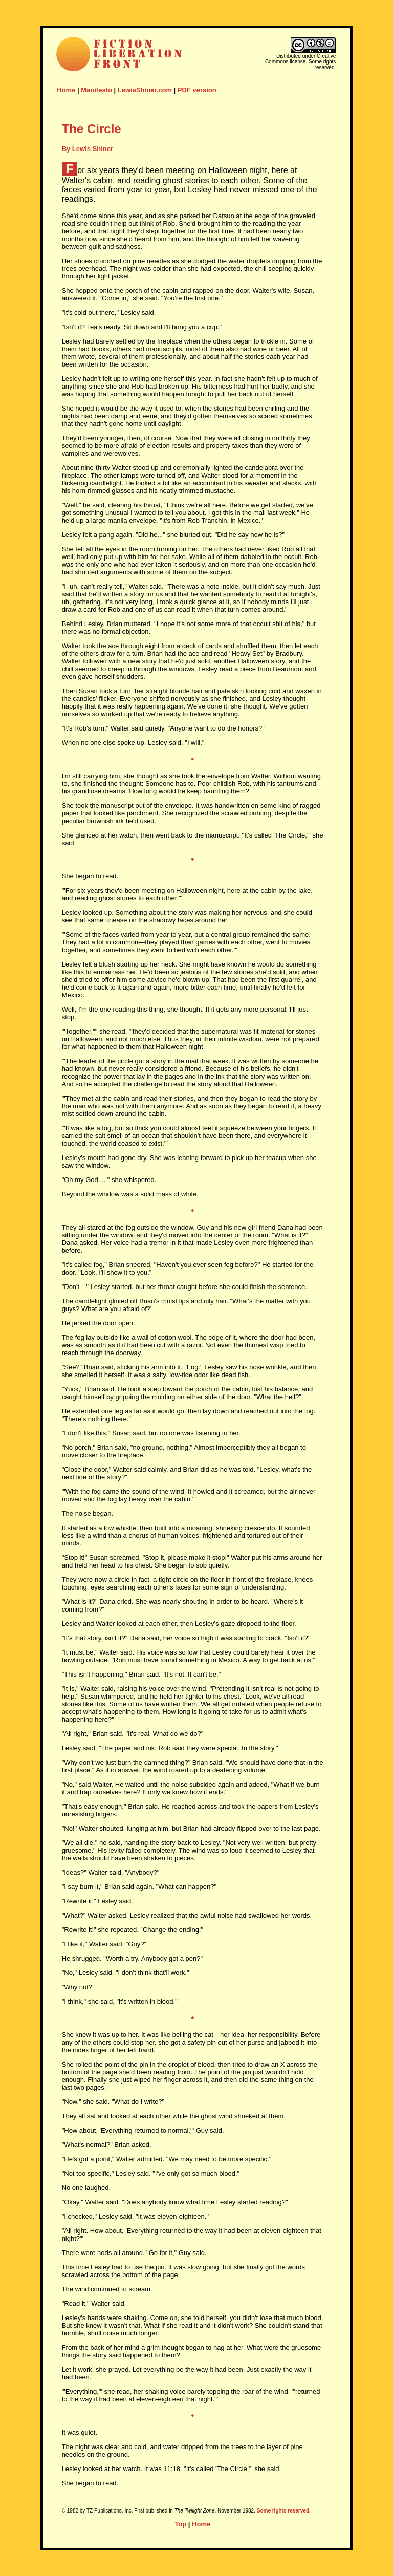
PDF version (197, 90)
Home (66, 90)
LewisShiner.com (145, 90)
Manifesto (96, 90)
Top (180, 2524)
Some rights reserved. (284, 2511)
